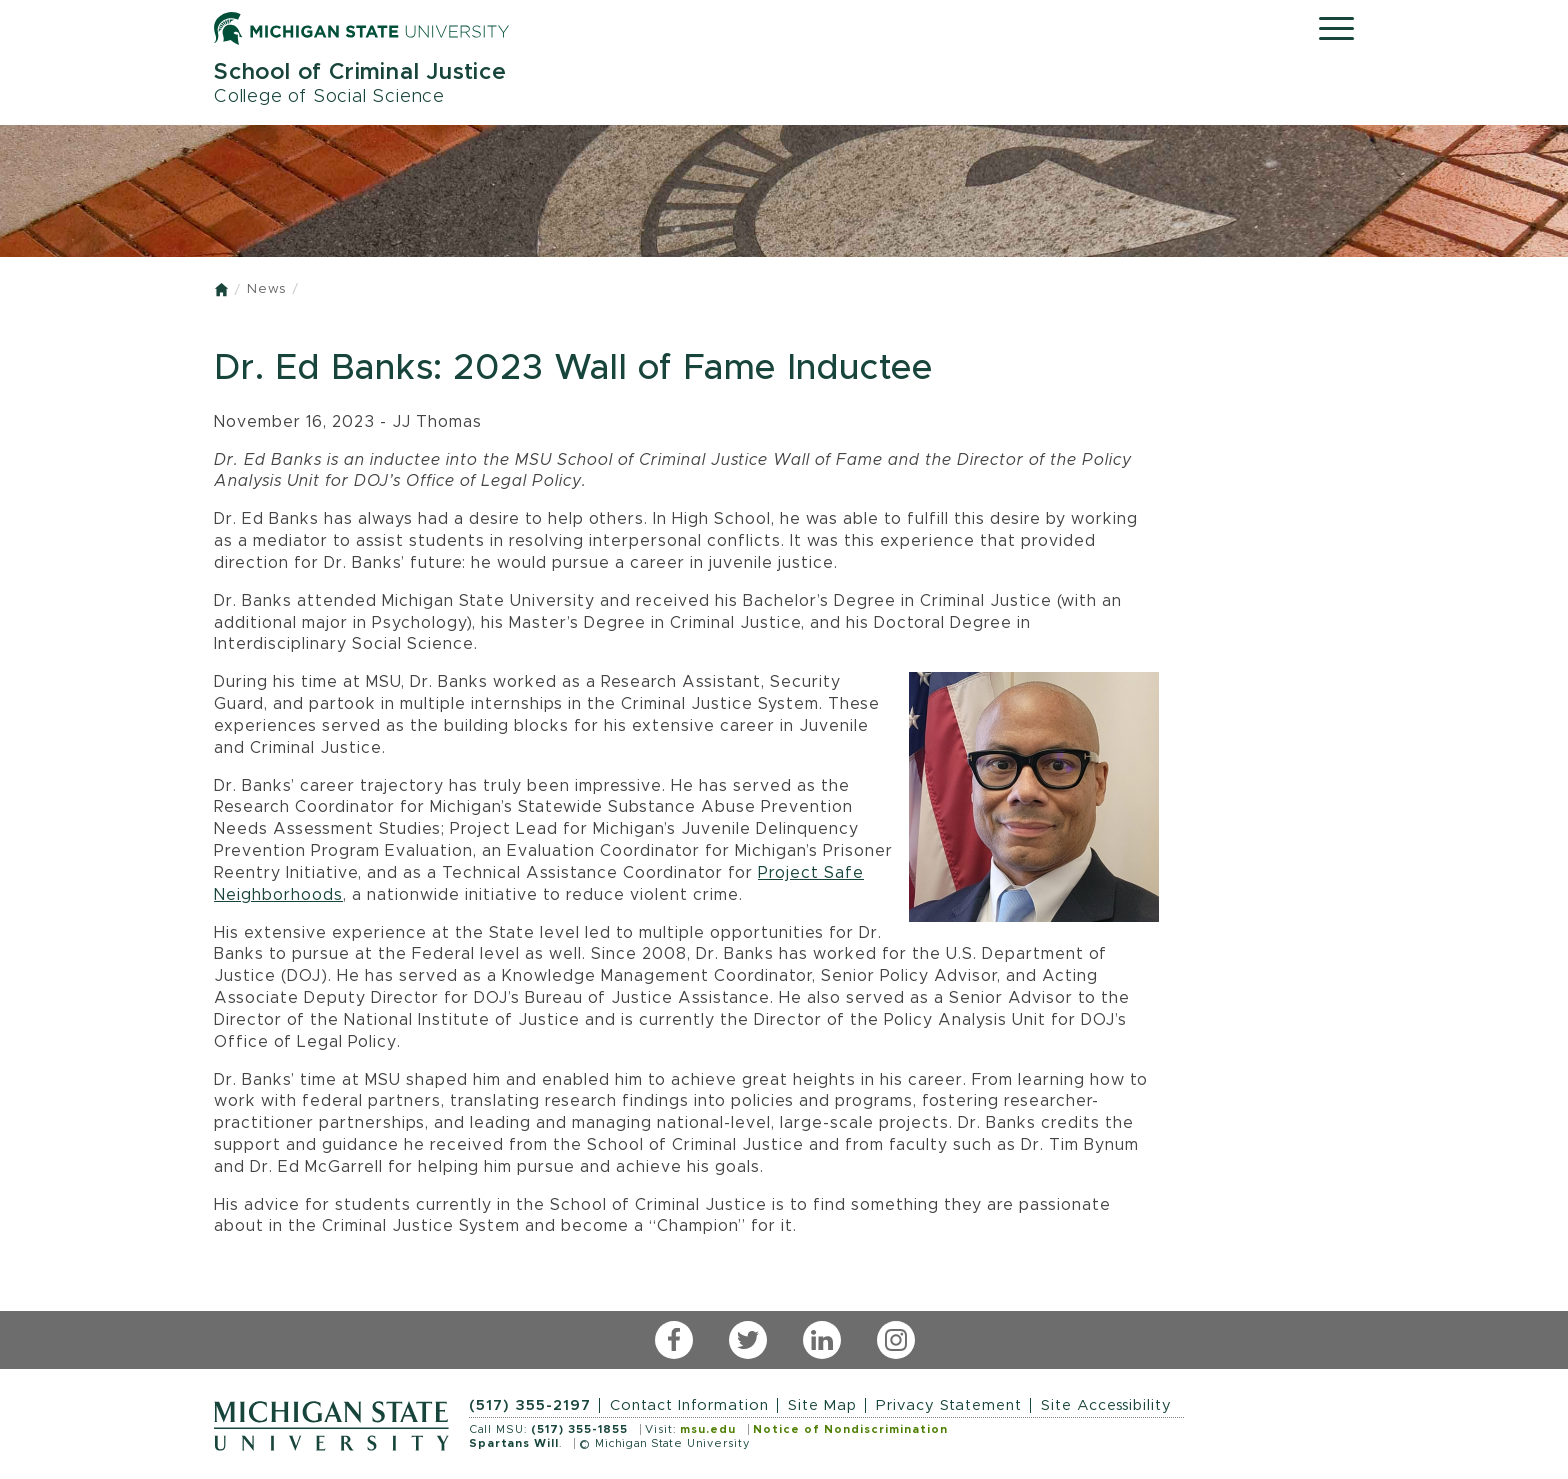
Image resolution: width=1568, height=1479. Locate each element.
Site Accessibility (1106, 1405)
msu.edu (708, 1429)
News (266, 289)
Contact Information (689, 1405)
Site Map (822, 1405)
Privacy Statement (949, 1405)
